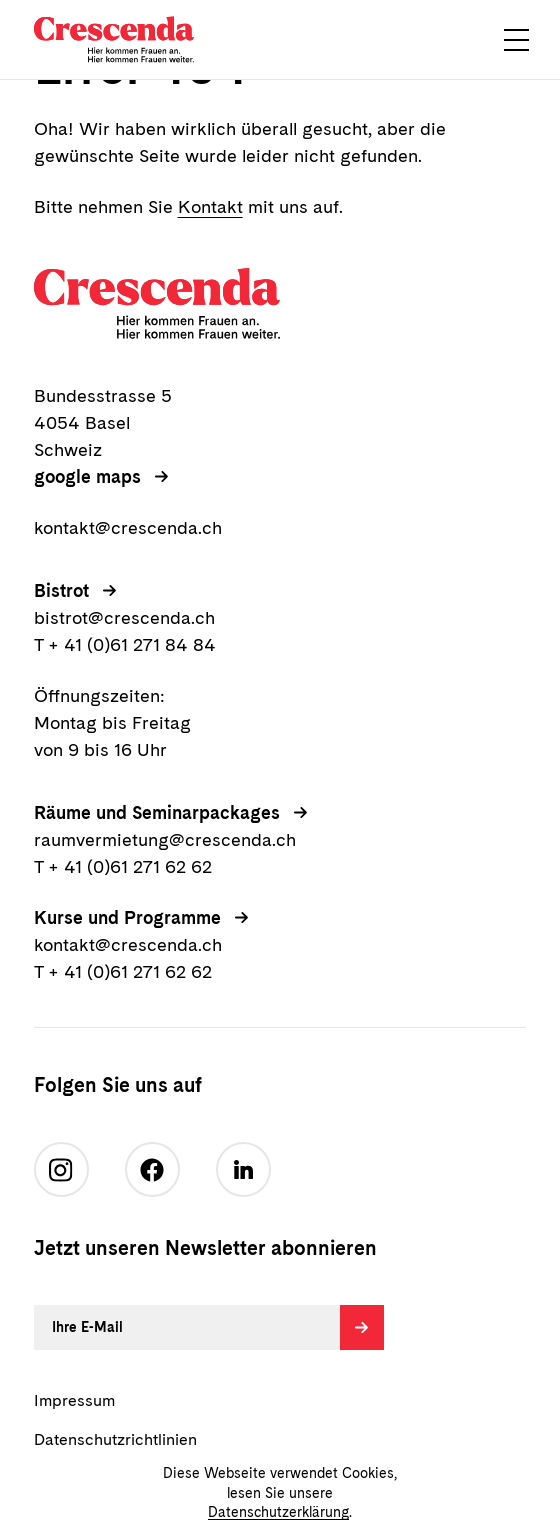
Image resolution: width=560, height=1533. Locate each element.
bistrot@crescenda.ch (124, 617)
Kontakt (210, 206)
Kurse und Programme (127, 917)
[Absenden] (362, 1327)
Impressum (74, 1400)
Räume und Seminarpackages (157, 812)
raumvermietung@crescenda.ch (165, 839)
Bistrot (61, 590)
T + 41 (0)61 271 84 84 (125, 644)
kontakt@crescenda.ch (128, 527)
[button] (516, 40)
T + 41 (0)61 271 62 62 (123, 866)
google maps (87, 476)
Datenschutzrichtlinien (115, 1439)
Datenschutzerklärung (278, 1512)
